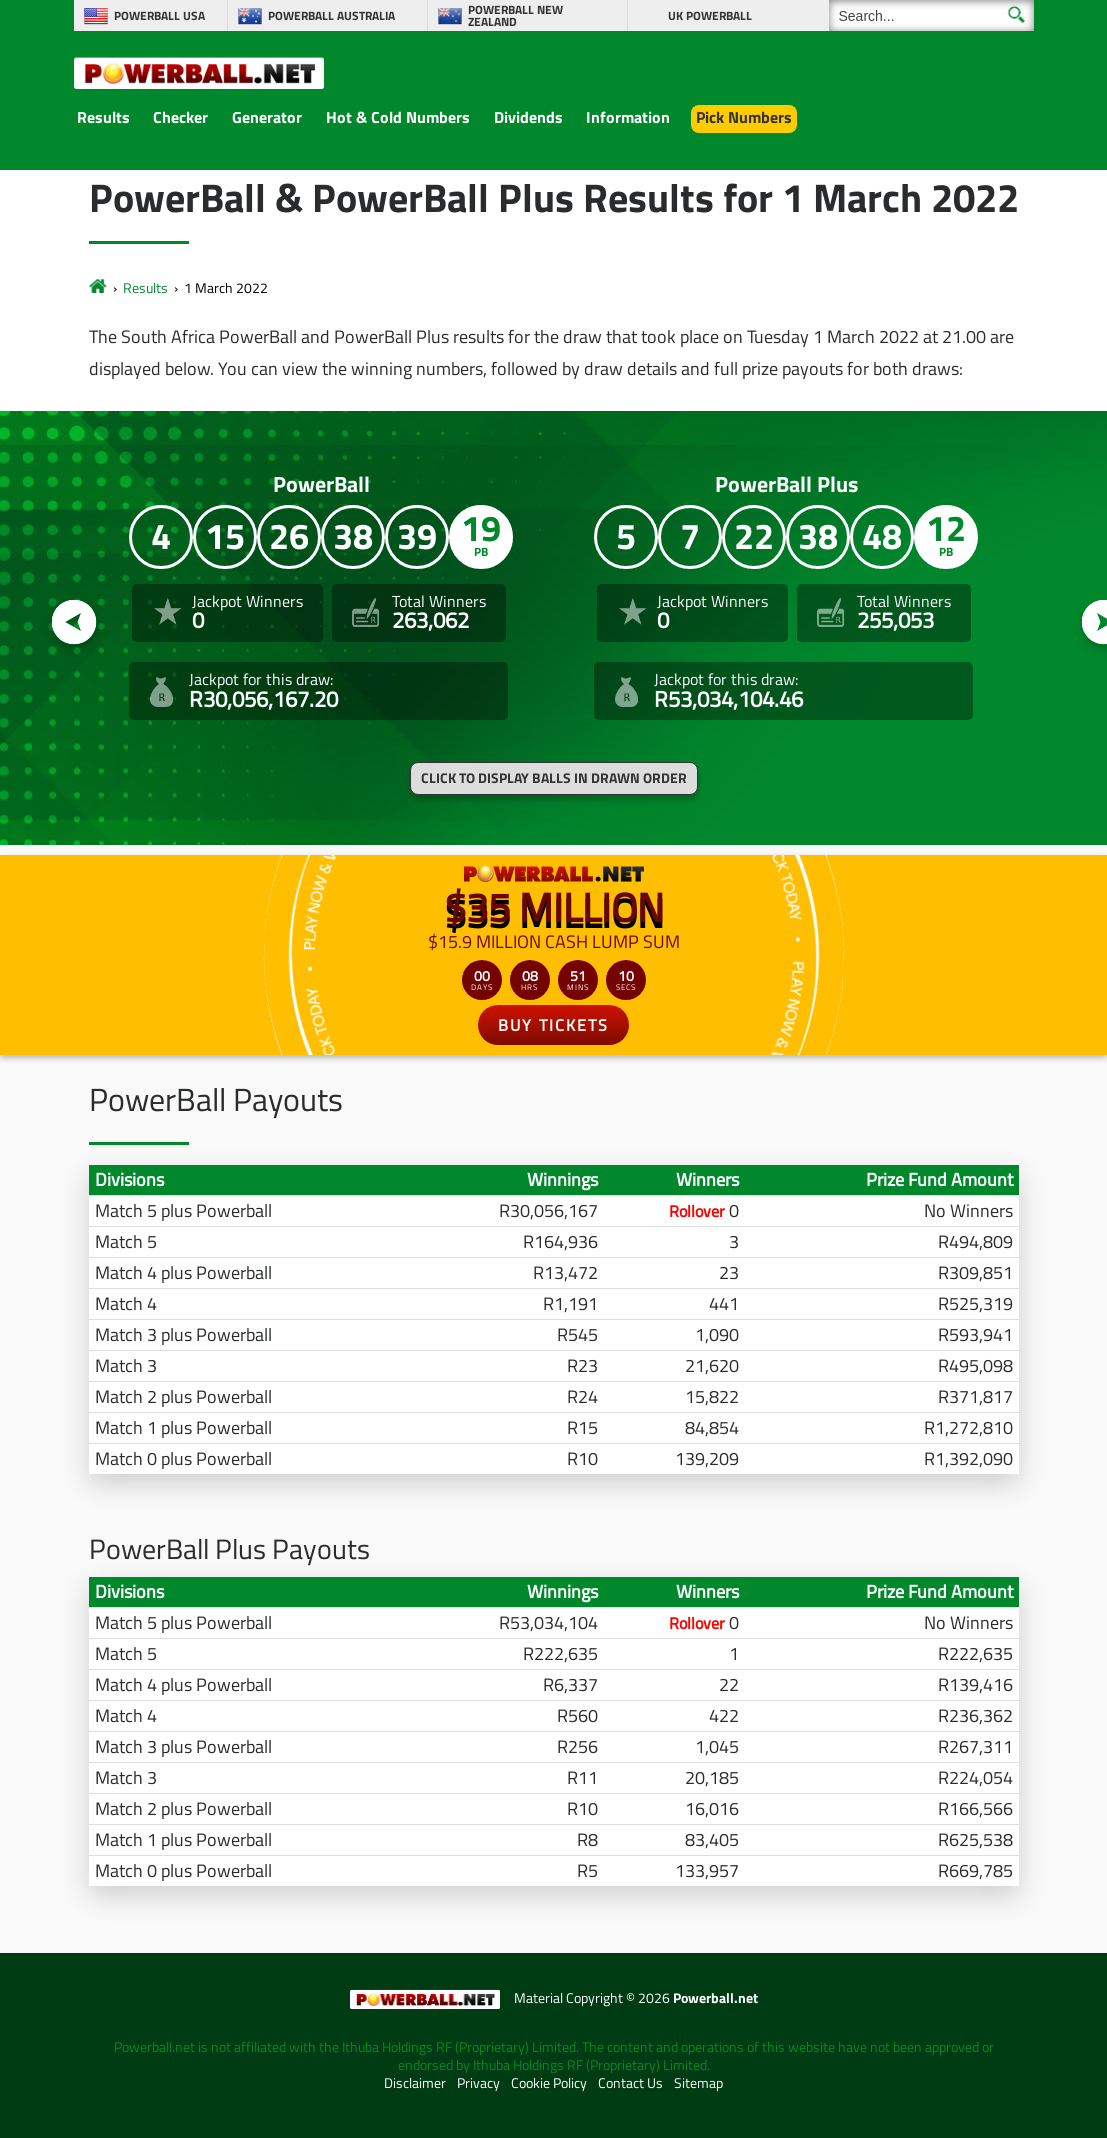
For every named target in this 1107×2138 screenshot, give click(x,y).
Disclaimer (415, 2083)
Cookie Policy (549, 2083)
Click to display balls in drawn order (554, 778)
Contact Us (630, 2083)
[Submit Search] (1016, 14)
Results (103, 117)
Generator (267, 117)
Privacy (478, 2083)
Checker (180, 117)
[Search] (931, 15)
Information (628, 117)
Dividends (528, 117)
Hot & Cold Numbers (398, 117)
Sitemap (698, 2083)
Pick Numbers (744, 117)
